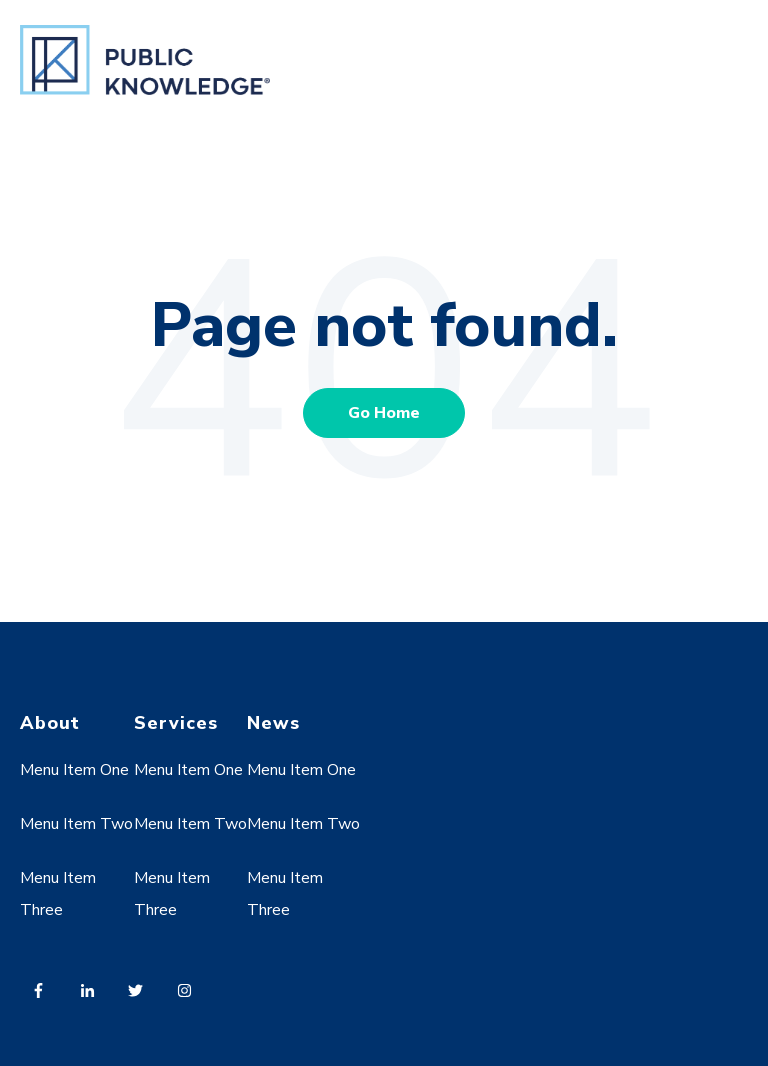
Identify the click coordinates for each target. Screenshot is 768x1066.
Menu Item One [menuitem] (74, 770)
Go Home (384, 413)
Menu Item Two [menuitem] (76, 824)
